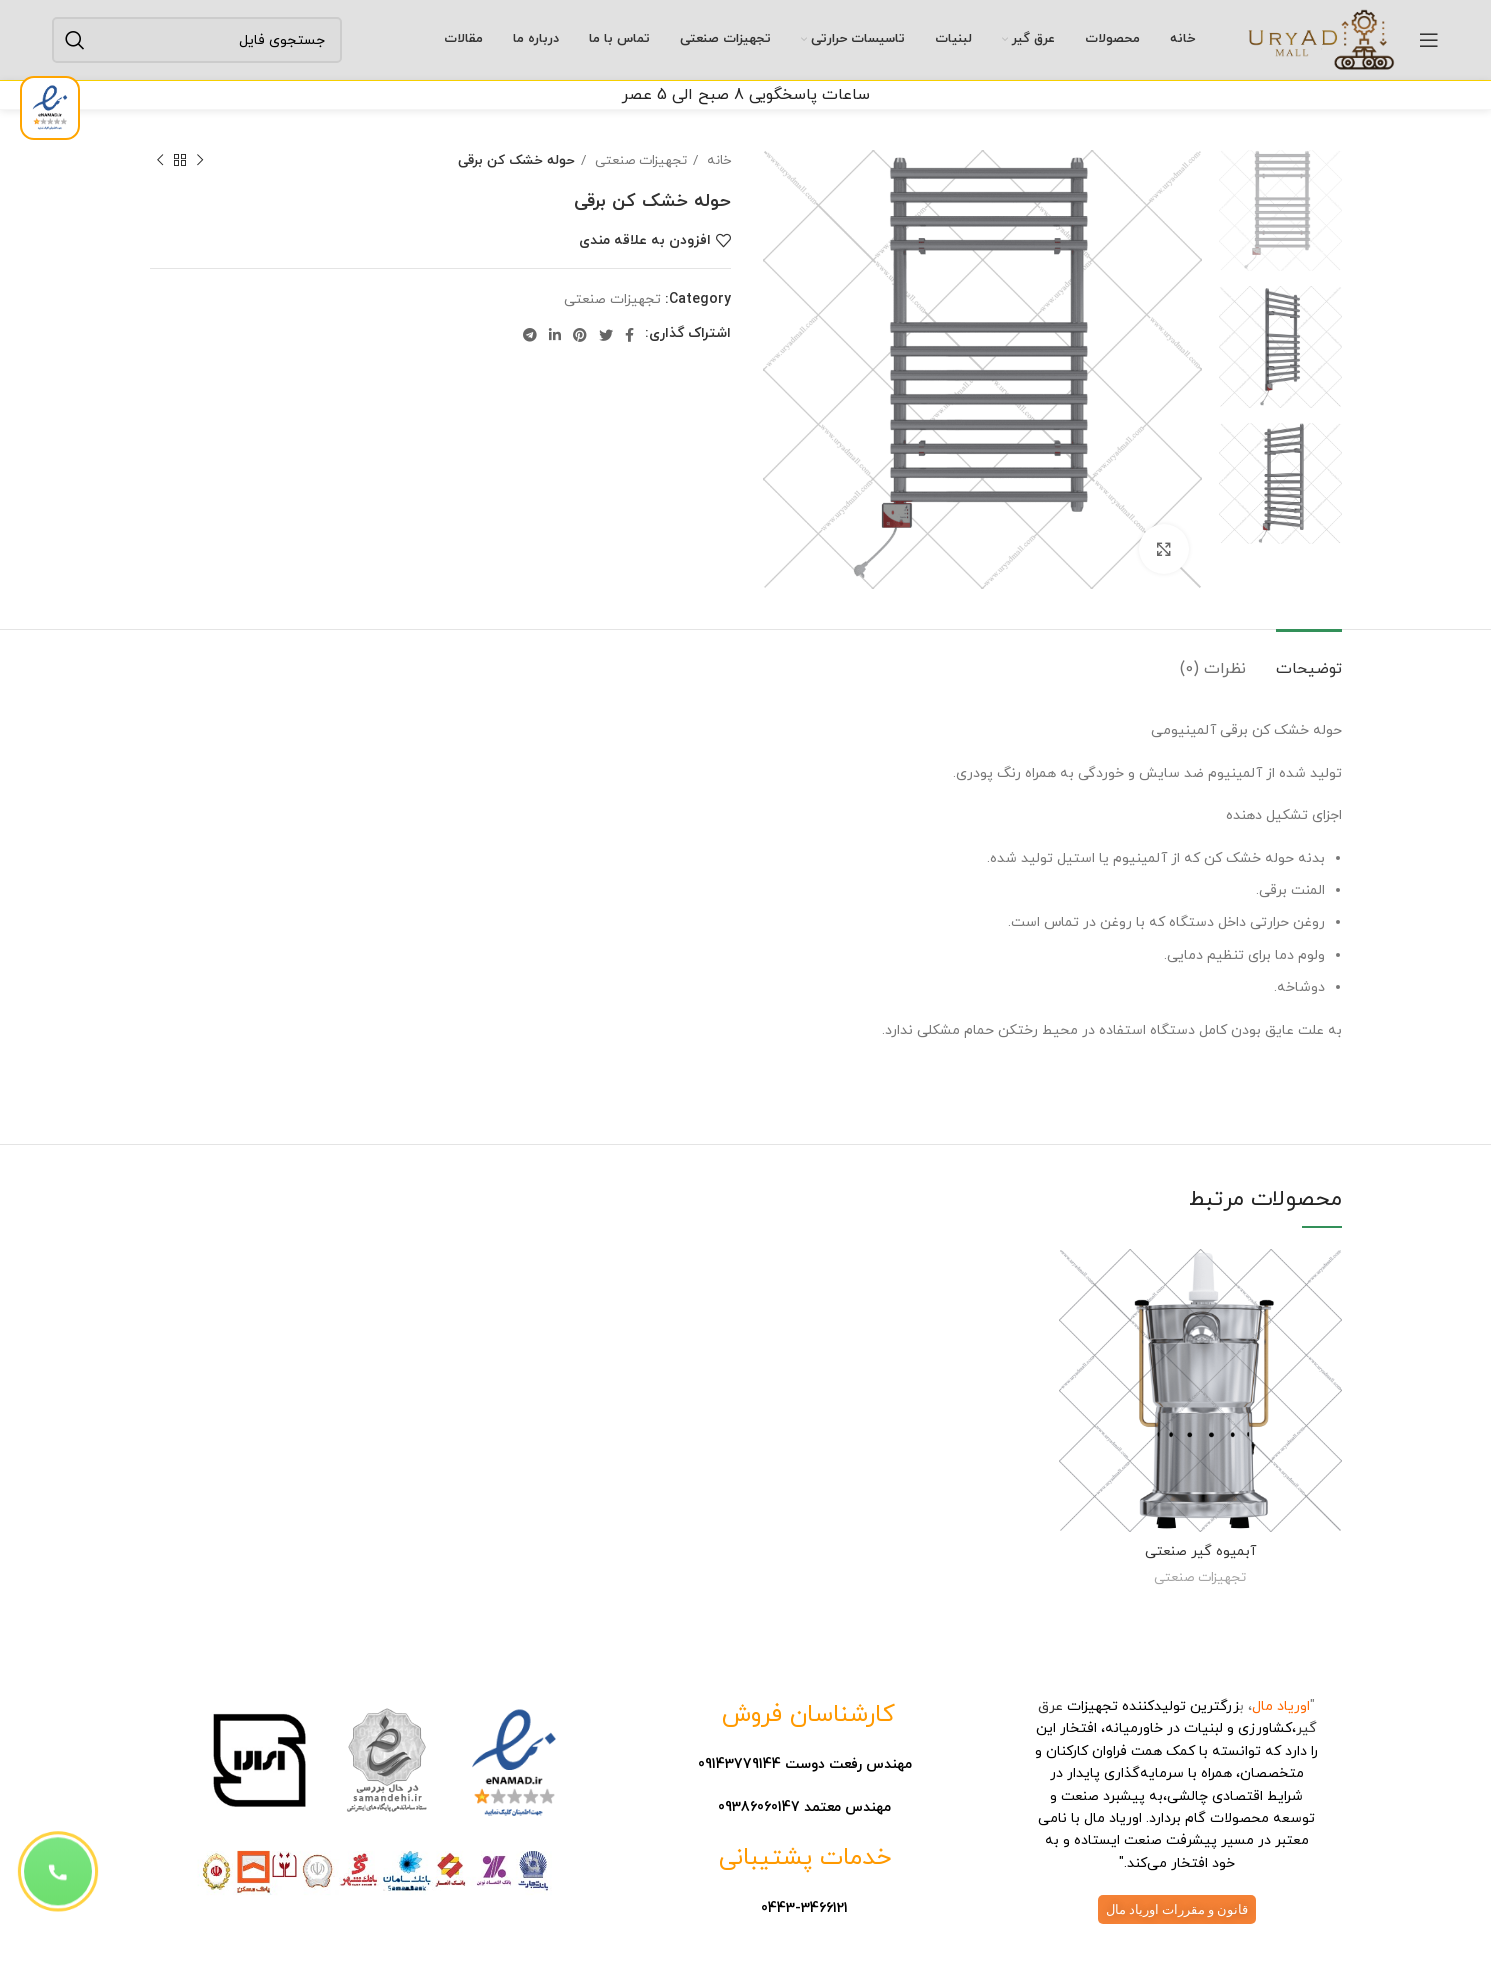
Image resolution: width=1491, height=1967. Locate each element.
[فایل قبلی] (200, 161)
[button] (58, 1871)
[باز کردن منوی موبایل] (1429, 40)
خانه (717, 160)
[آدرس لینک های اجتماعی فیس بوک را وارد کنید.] (629, 335)
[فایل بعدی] (160, 161)
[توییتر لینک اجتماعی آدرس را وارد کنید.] (606, 335)
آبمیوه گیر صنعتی (1200, 1551)
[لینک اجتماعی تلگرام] (530, 335)
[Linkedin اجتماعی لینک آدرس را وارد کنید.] (555, 335)
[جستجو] (197, 40)
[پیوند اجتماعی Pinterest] (580, 335)
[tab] (1309, 659)
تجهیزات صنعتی (639, 160)
